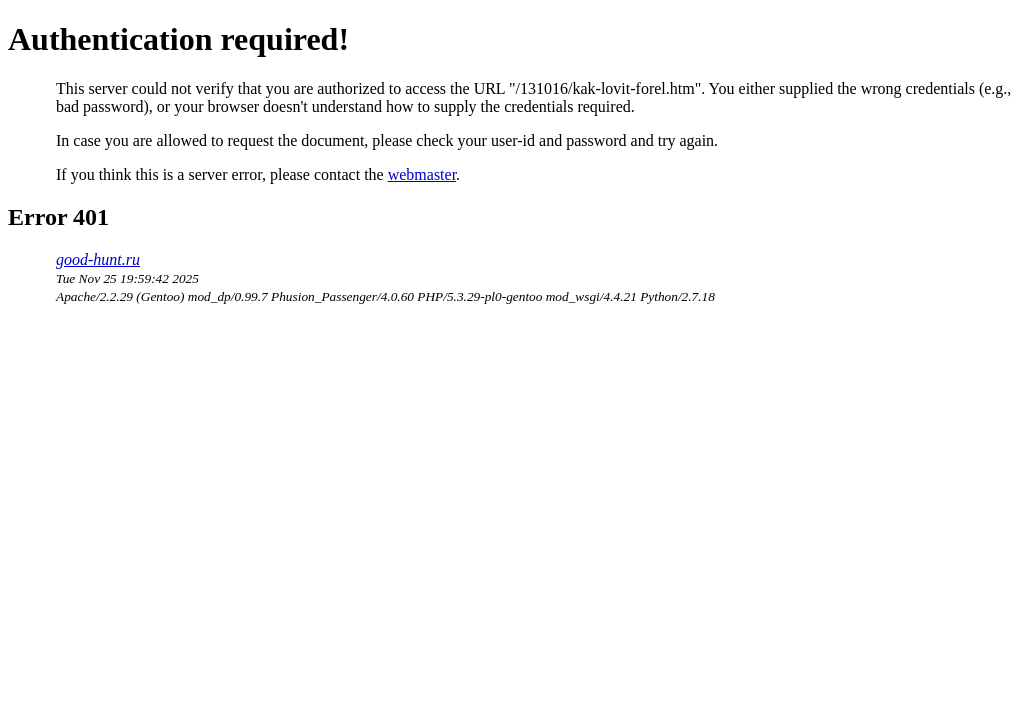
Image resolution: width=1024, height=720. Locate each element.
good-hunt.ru (98, 259)
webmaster (422, 174)
